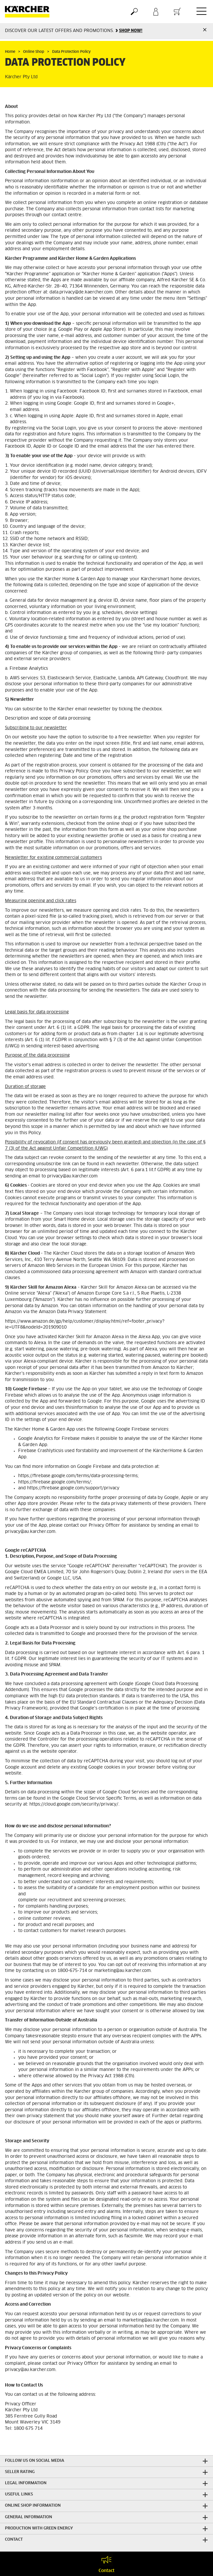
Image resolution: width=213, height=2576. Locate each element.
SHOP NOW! (130, 31)
